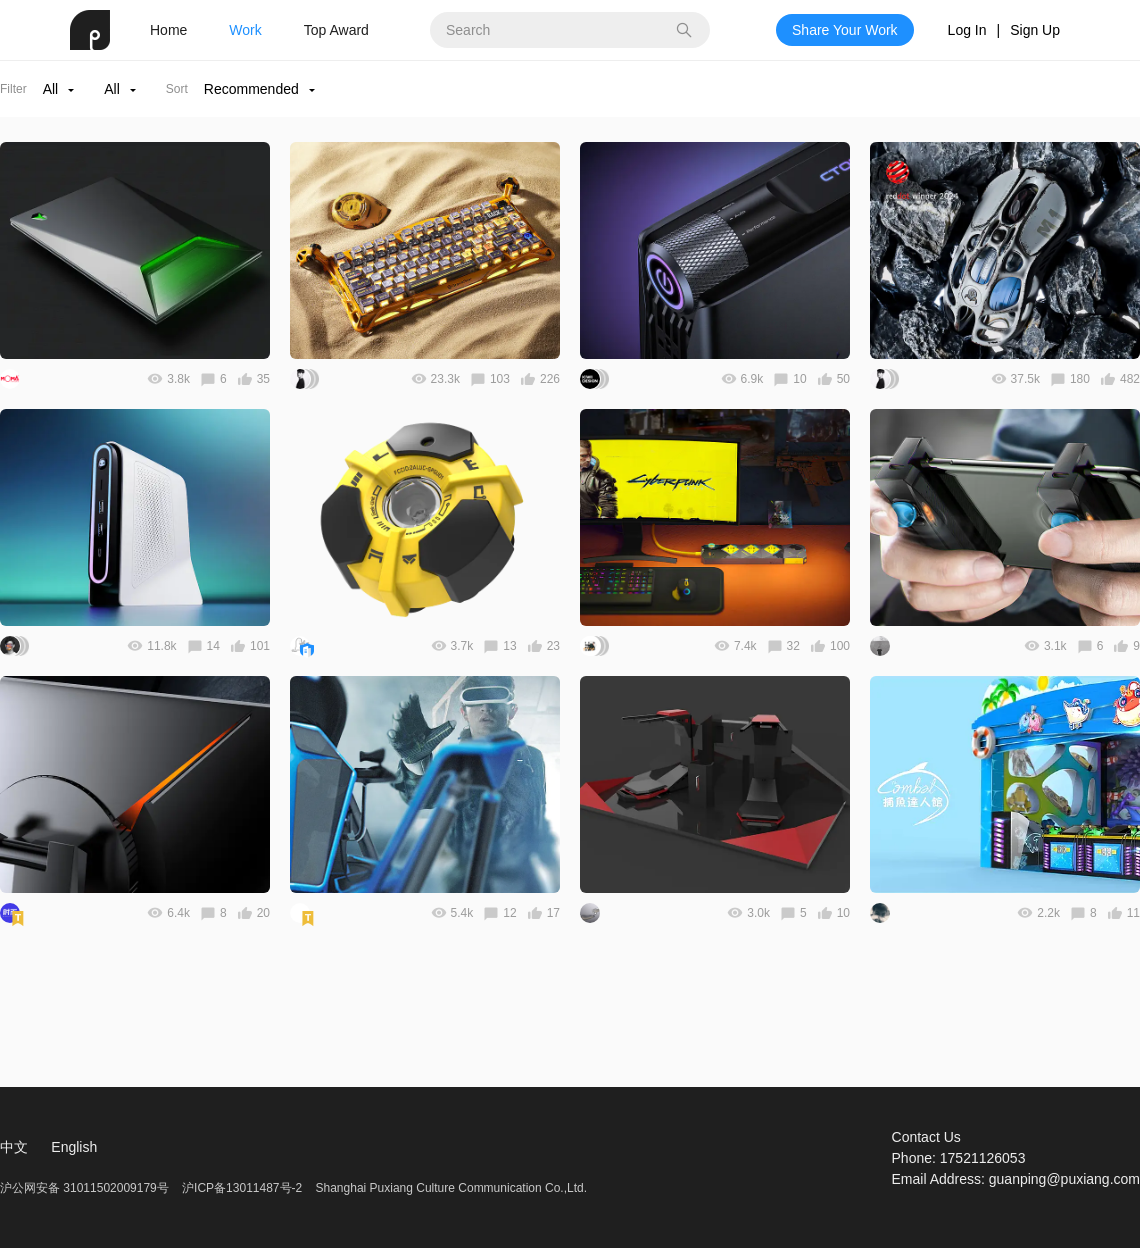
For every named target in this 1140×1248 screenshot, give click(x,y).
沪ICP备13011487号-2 (242, 1188)
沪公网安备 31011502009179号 (86, 1188)
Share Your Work (845, 30)
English (74, 1147)
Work (245, 30)
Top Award (336, 30)
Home (168, 30)
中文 (14, 1147)
